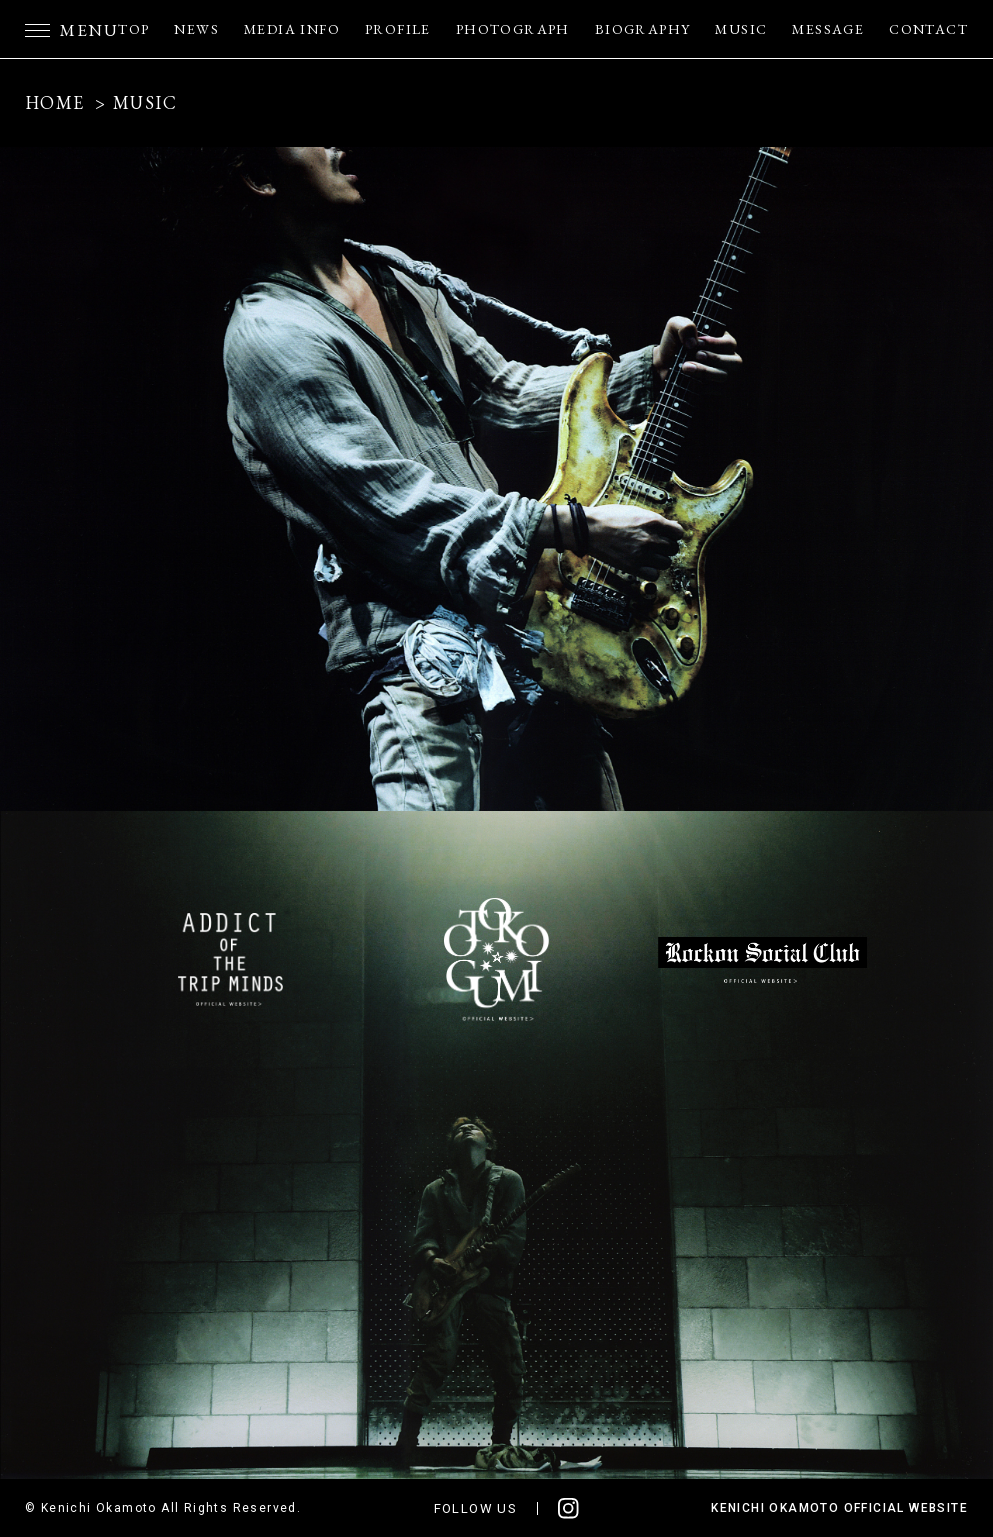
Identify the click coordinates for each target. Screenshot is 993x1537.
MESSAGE (828, 29)
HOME (55, 102)
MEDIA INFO (292, 29)
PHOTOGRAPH (513, 29)
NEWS (196, 29)
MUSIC (741, 29)
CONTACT (928, 29)
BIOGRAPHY (643, 29)
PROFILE (398, 29)
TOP (133, 29)
